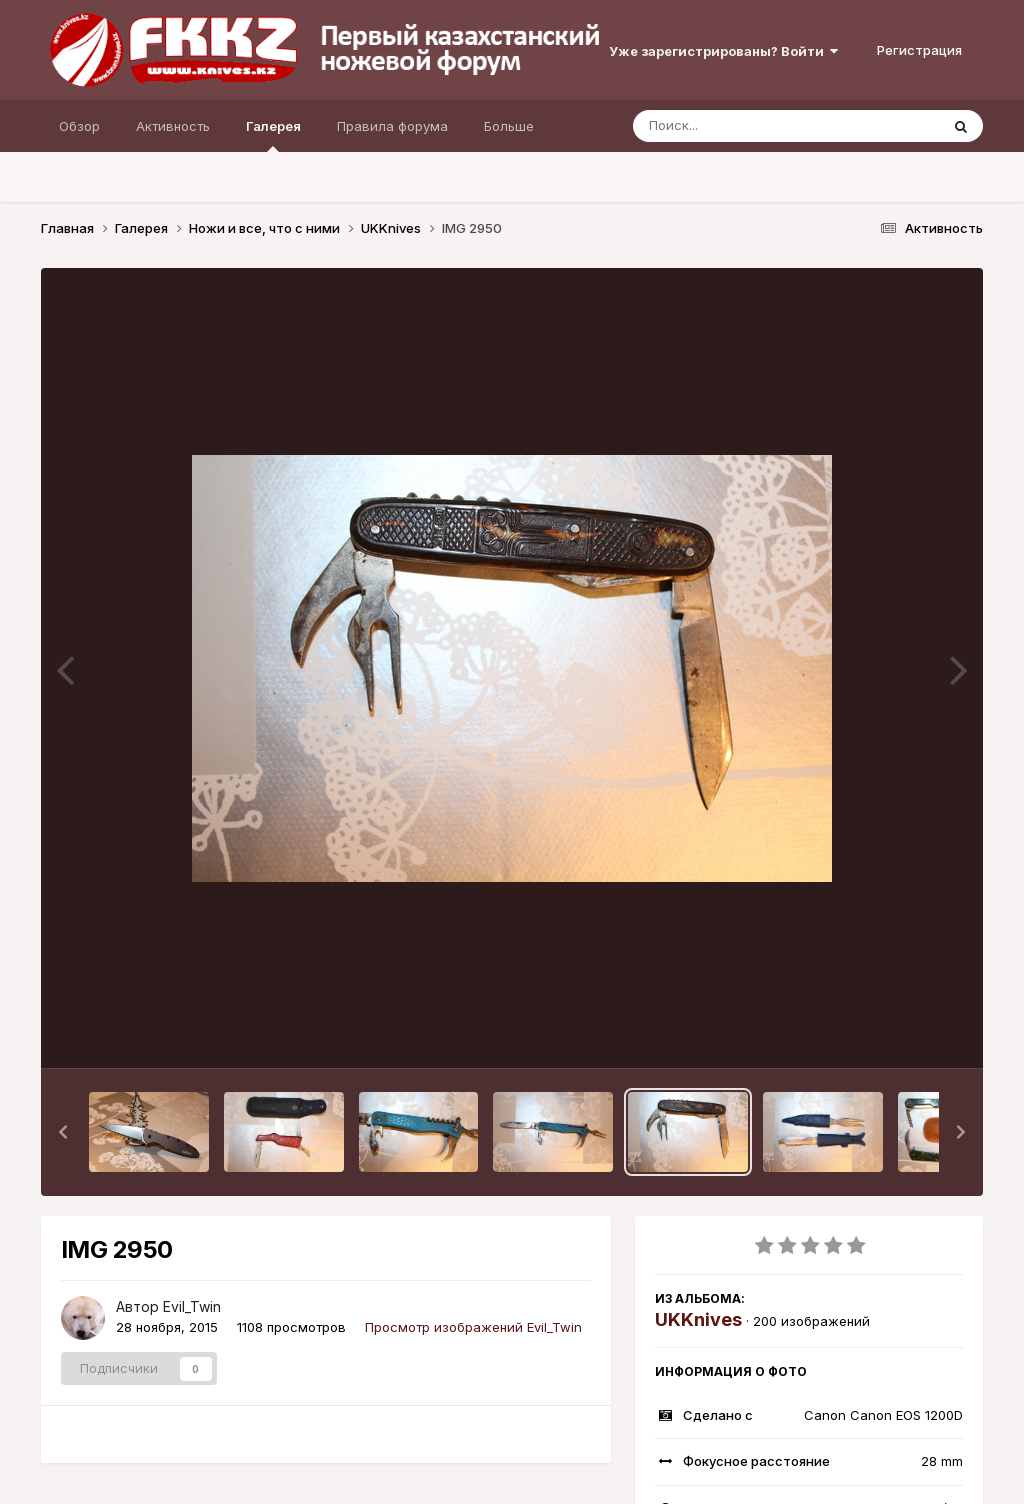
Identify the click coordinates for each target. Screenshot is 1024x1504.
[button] (63, 1132)
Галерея (273, 135)
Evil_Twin (192, 1306)
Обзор (79, 126)
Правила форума (392, 126)
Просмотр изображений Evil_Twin (473, 1327)
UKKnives (698, 1319)
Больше (509, 126)
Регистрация (919, 50)
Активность (173, 126)
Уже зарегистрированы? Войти (723, 51)
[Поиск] (748, 126)
